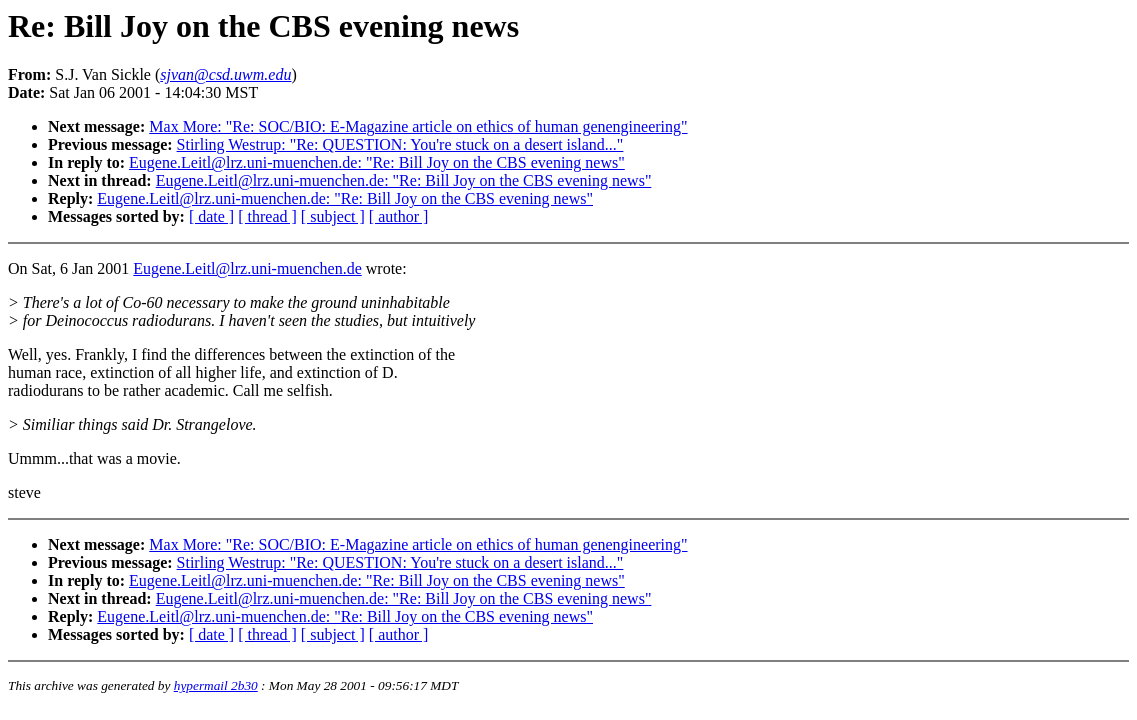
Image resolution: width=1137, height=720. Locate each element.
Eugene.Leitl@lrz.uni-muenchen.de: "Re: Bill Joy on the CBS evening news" (377, 162)
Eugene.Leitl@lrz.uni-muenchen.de (247, 268)
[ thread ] (267, 216)
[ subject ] (333, 216)
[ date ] (211, 216)
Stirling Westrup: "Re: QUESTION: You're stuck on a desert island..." (400, 144)
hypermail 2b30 (216, 685)
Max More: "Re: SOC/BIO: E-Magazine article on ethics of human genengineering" (418, 126)
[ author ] (399, 216)
